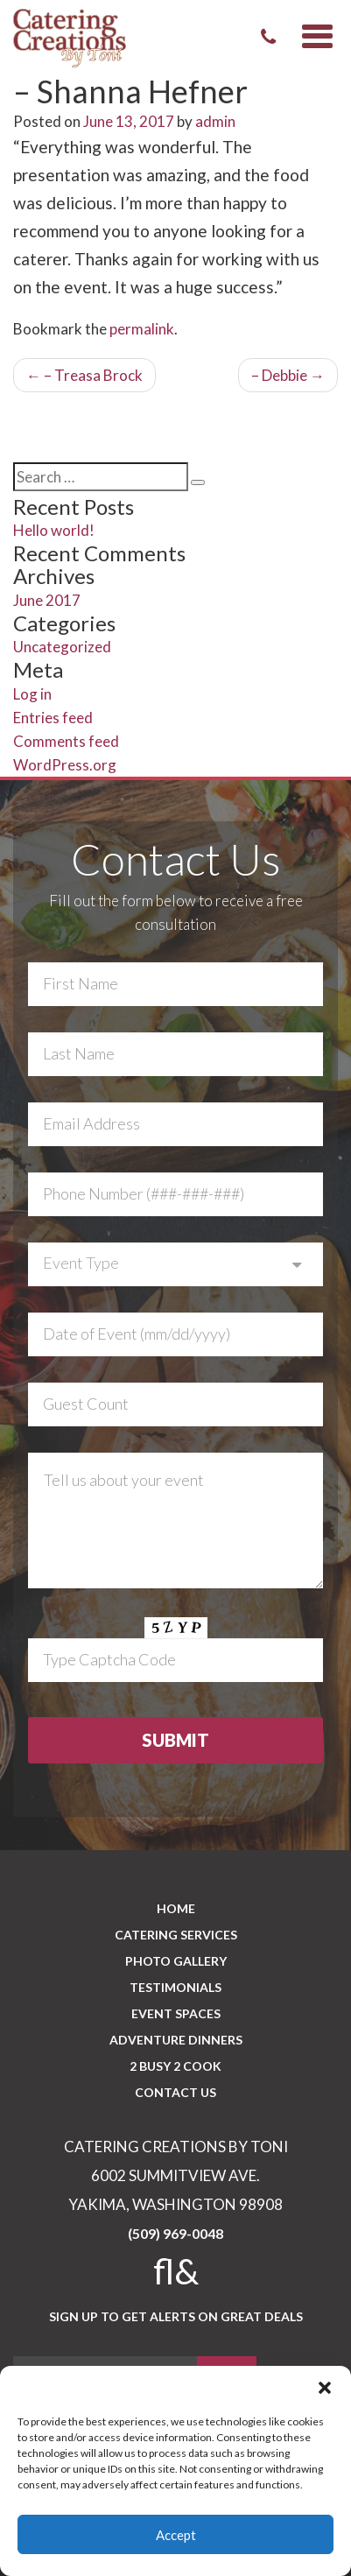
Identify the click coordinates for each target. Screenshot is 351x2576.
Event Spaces (176, 2013)
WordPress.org (64, 765)
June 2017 (47, 600)
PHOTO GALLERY (176, 1960)
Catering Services (176, 1934)
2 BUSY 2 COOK (175, 2066)
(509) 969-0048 (175, 2233)
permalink (141, 329)
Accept (176, 2535)
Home (176, 1908)
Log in (32, 694)
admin (215, 121)
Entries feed (53, 717)
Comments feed (66, 741)
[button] (324, 2388)
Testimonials (175, 1987)
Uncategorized (62, 646)
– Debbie (288, 375)
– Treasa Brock (84, 375)
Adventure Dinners (175, 2039)
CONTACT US (175, 2092)
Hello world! (54, 530)
